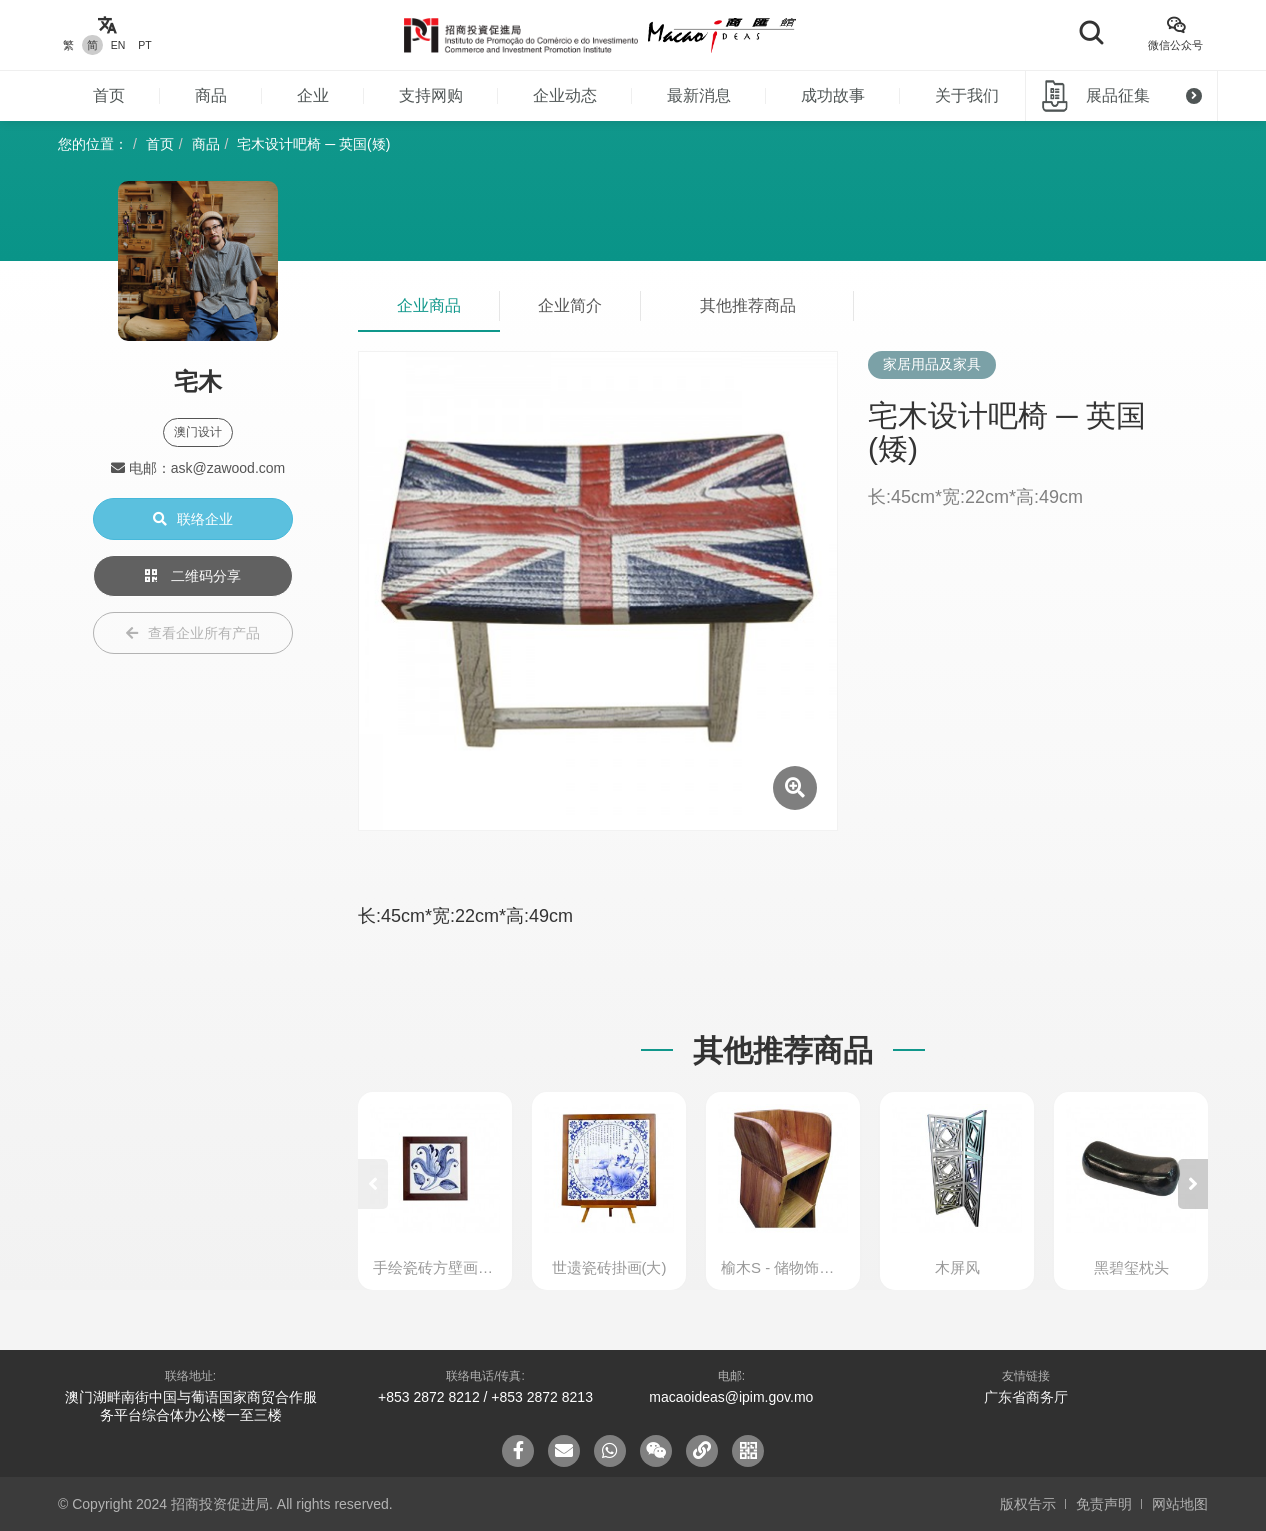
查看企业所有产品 (193, 633)
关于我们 (967, 95)
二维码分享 (193, 576)
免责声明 (1104, 1504)
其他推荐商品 (748, 305)
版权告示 (1028, 1504)
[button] (1193, 1184)
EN (118, 45)
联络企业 (193, 519)
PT (144, 45)
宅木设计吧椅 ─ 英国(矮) (313, 144)
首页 (109, 95)
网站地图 (1180, 1504)
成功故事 (833, 95)
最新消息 (699, 95)
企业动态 (565, 95)
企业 (313, 95)
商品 (211, 95)
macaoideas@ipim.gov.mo (731, 1397)
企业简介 (570, 305)
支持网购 (431, 95)
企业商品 (429, 305)
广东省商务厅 (1026, 1397)
